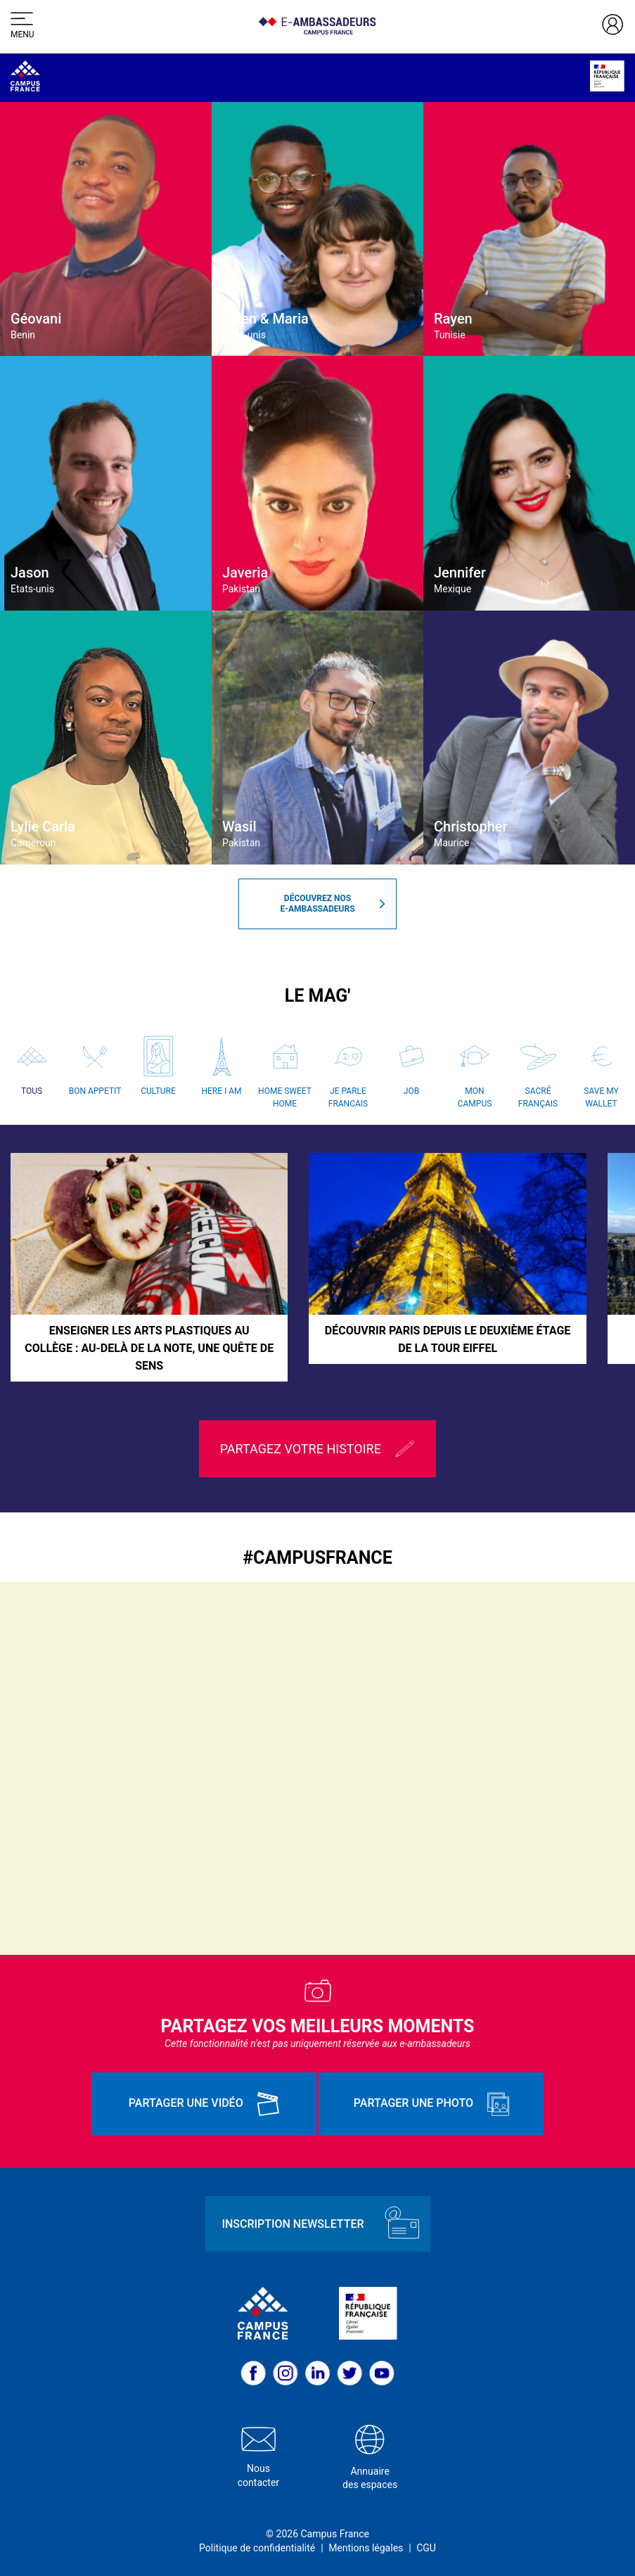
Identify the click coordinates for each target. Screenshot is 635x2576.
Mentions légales (365, 2547)
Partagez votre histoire (318, 1449)
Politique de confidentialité (257, 2547)
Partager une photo (431, 2104)
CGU (426, 2547)
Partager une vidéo (204, 2104)
